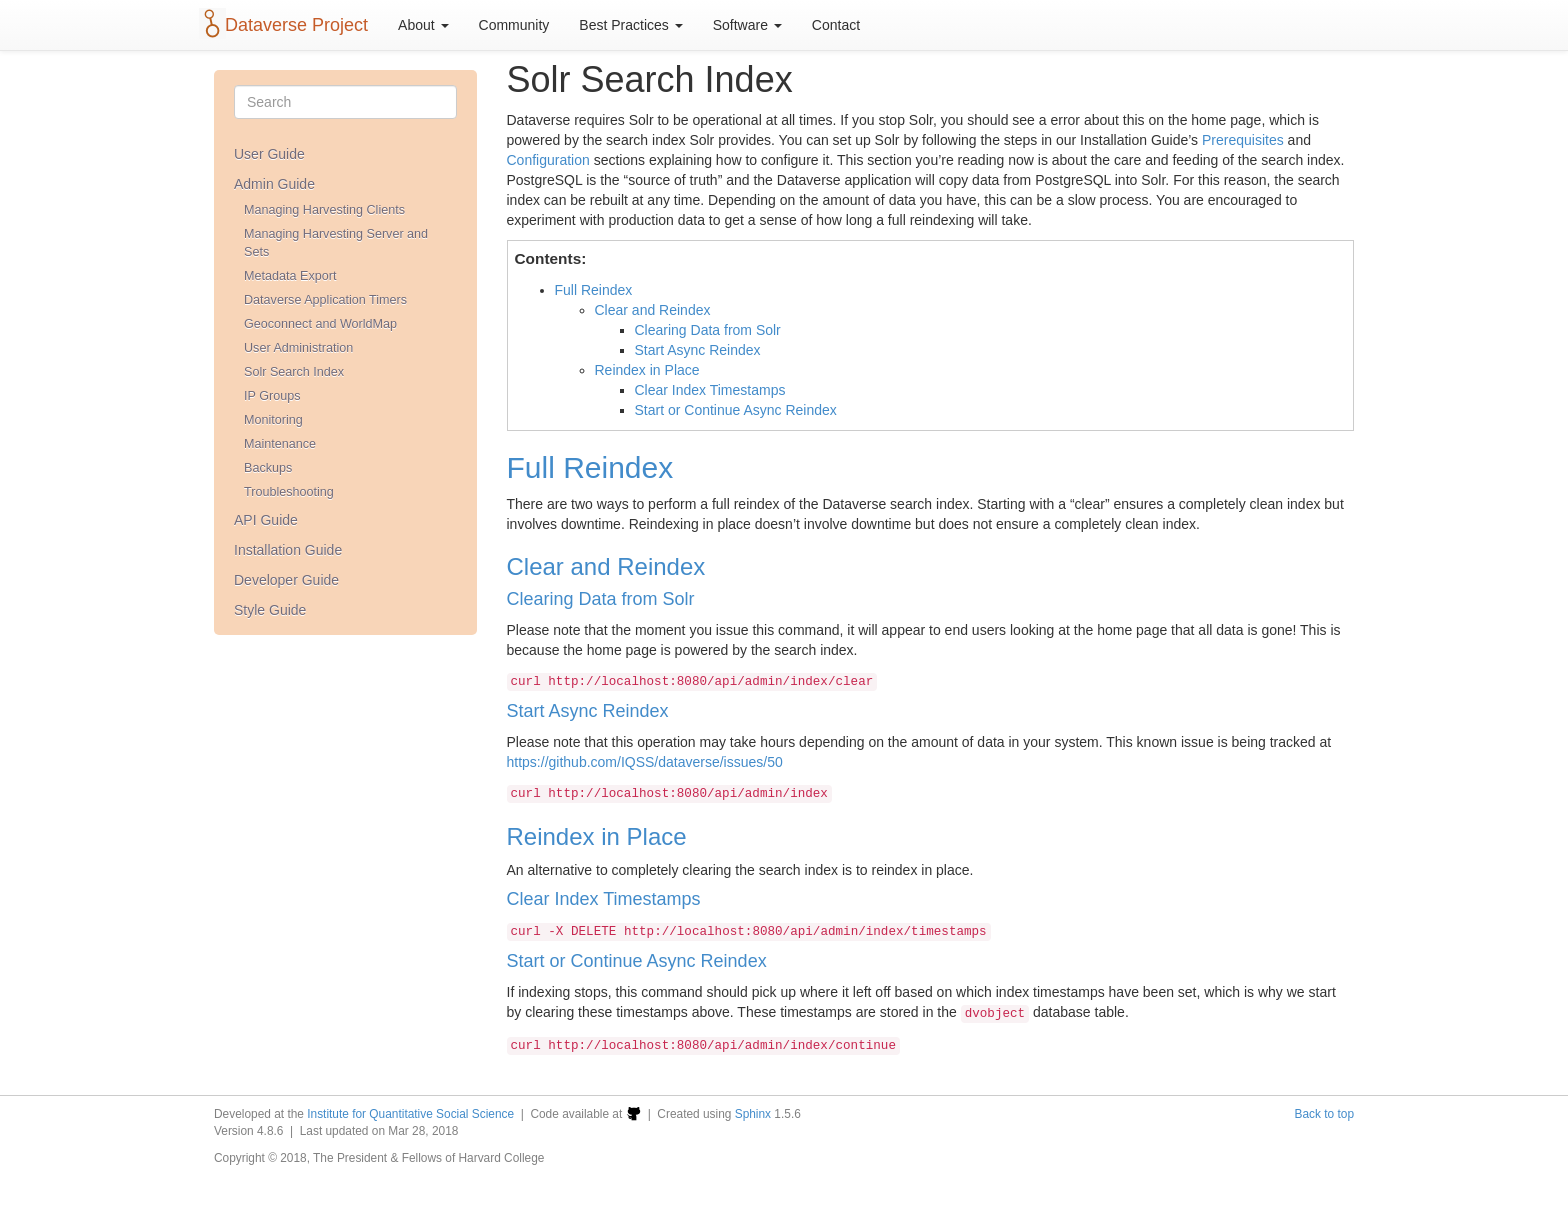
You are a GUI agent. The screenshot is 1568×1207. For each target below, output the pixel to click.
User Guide (269, 154)
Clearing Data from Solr (708, 330)
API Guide (266, 520)
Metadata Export (290, 276)
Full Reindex (594, 290)
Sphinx (753, 1114)
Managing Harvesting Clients (324, 210)
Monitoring (273, 420)
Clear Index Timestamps (710, 390)
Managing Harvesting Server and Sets (336, 243)
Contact (836, 25)
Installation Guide (288, 550)
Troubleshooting (289, 492)
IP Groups (272, 396)
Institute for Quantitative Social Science (410, 1114)
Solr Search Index (294, 372)
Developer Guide (286, 580)
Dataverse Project (296, 25)
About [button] (423, 25)
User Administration (298, 348)
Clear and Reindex (653, 310)
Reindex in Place (647, 370)
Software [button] (747, 25)
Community (514, 25)
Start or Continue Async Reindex (736, 410)
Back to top (1325, 1114)
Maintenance (280, 444)
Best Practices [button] (630, 25)
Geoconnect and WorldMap (320, 324)
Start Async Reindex (698, 350)
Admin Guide (274, 184)
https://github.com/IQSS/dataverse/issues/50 (645, 762)
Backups (268, 468)
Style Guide (270, 610)
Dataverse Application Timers (325, 300)
